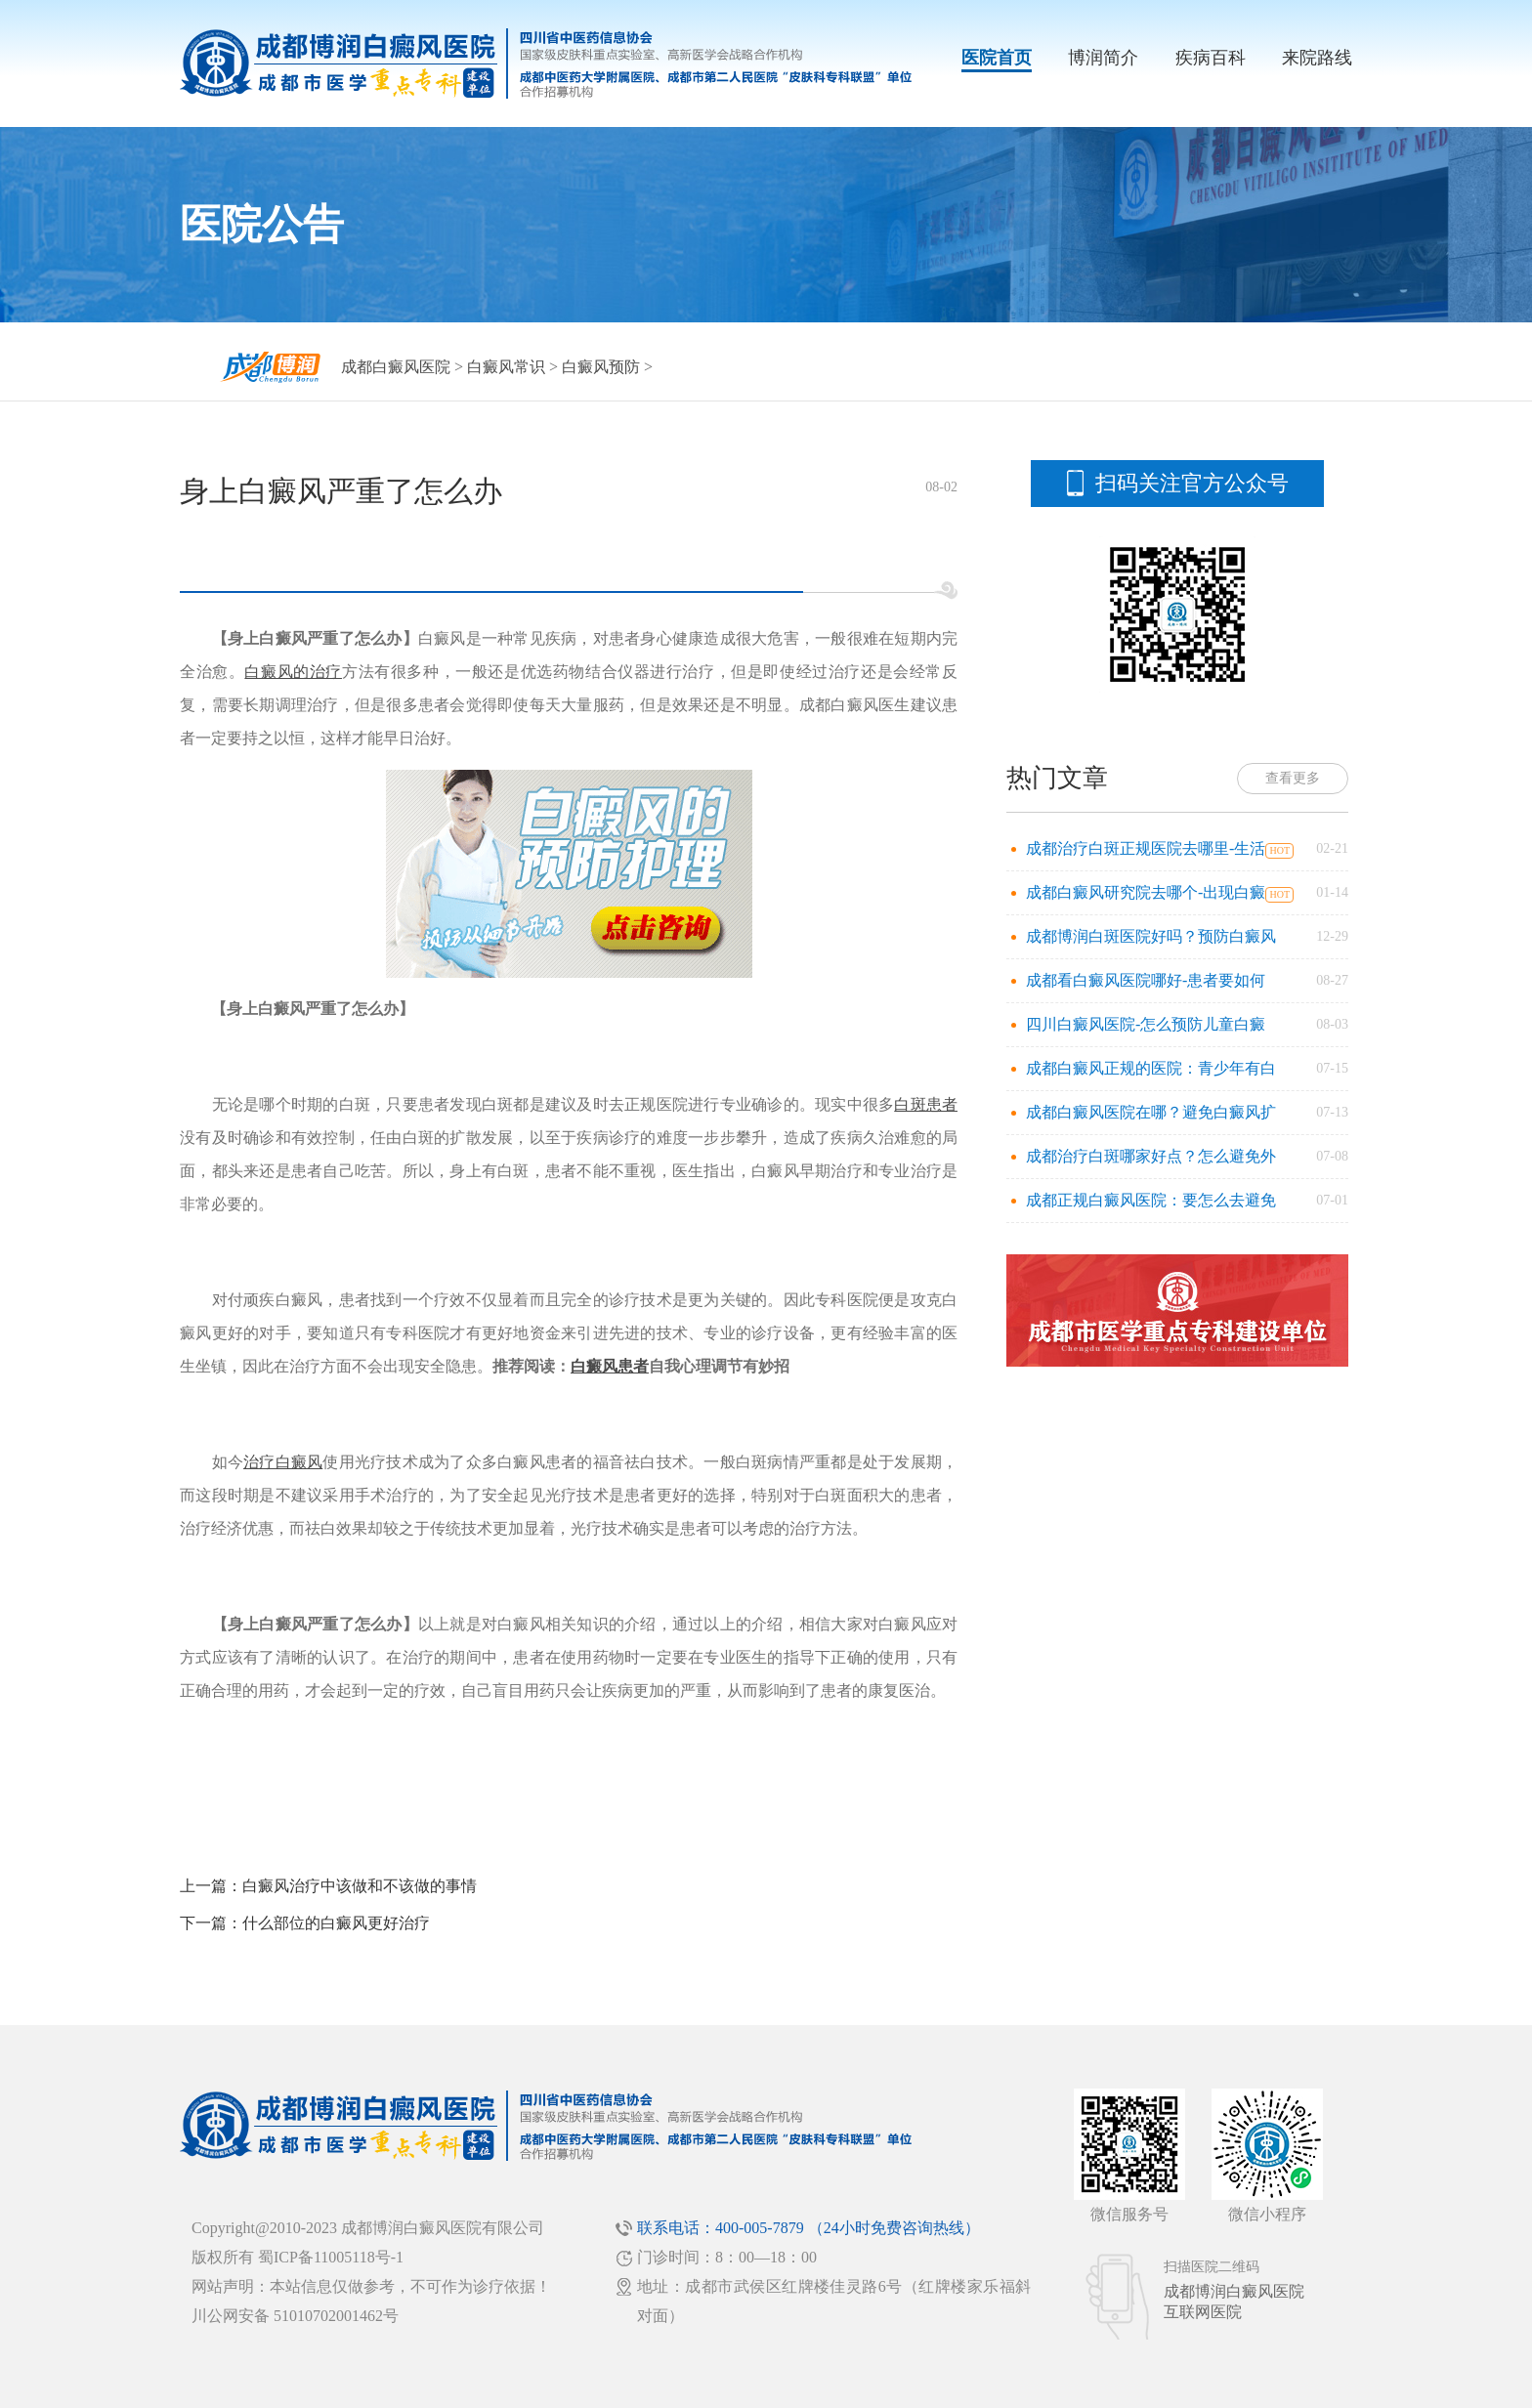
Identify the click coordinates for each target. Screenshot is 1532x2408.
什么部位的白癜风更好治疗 (336, 1923)
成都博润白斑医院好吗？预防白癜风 (1151, 936)
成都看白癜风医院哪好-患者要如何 (1145, 980)
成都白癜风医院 (395, 367)
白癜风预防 (601, 367)
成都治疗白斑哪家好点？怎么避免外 (1151, 1156)
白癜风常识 (506, 367)
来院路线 (1317, 57)
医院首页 (996, 57)
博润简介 (1103, 57)
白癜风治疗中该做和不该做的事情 (359, 1886)
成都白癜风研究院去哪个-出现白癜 (1145, 892)
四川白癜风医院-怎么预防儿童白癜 (1145, 1024)
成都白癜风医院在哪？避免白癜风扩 (1151, 1112)
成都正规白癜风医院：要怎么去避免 (1151, 1200)
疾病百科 (1210, 57)
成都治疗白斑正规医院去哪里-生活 (1145, 848)
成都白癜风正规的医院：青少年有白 (1151, 1068)
